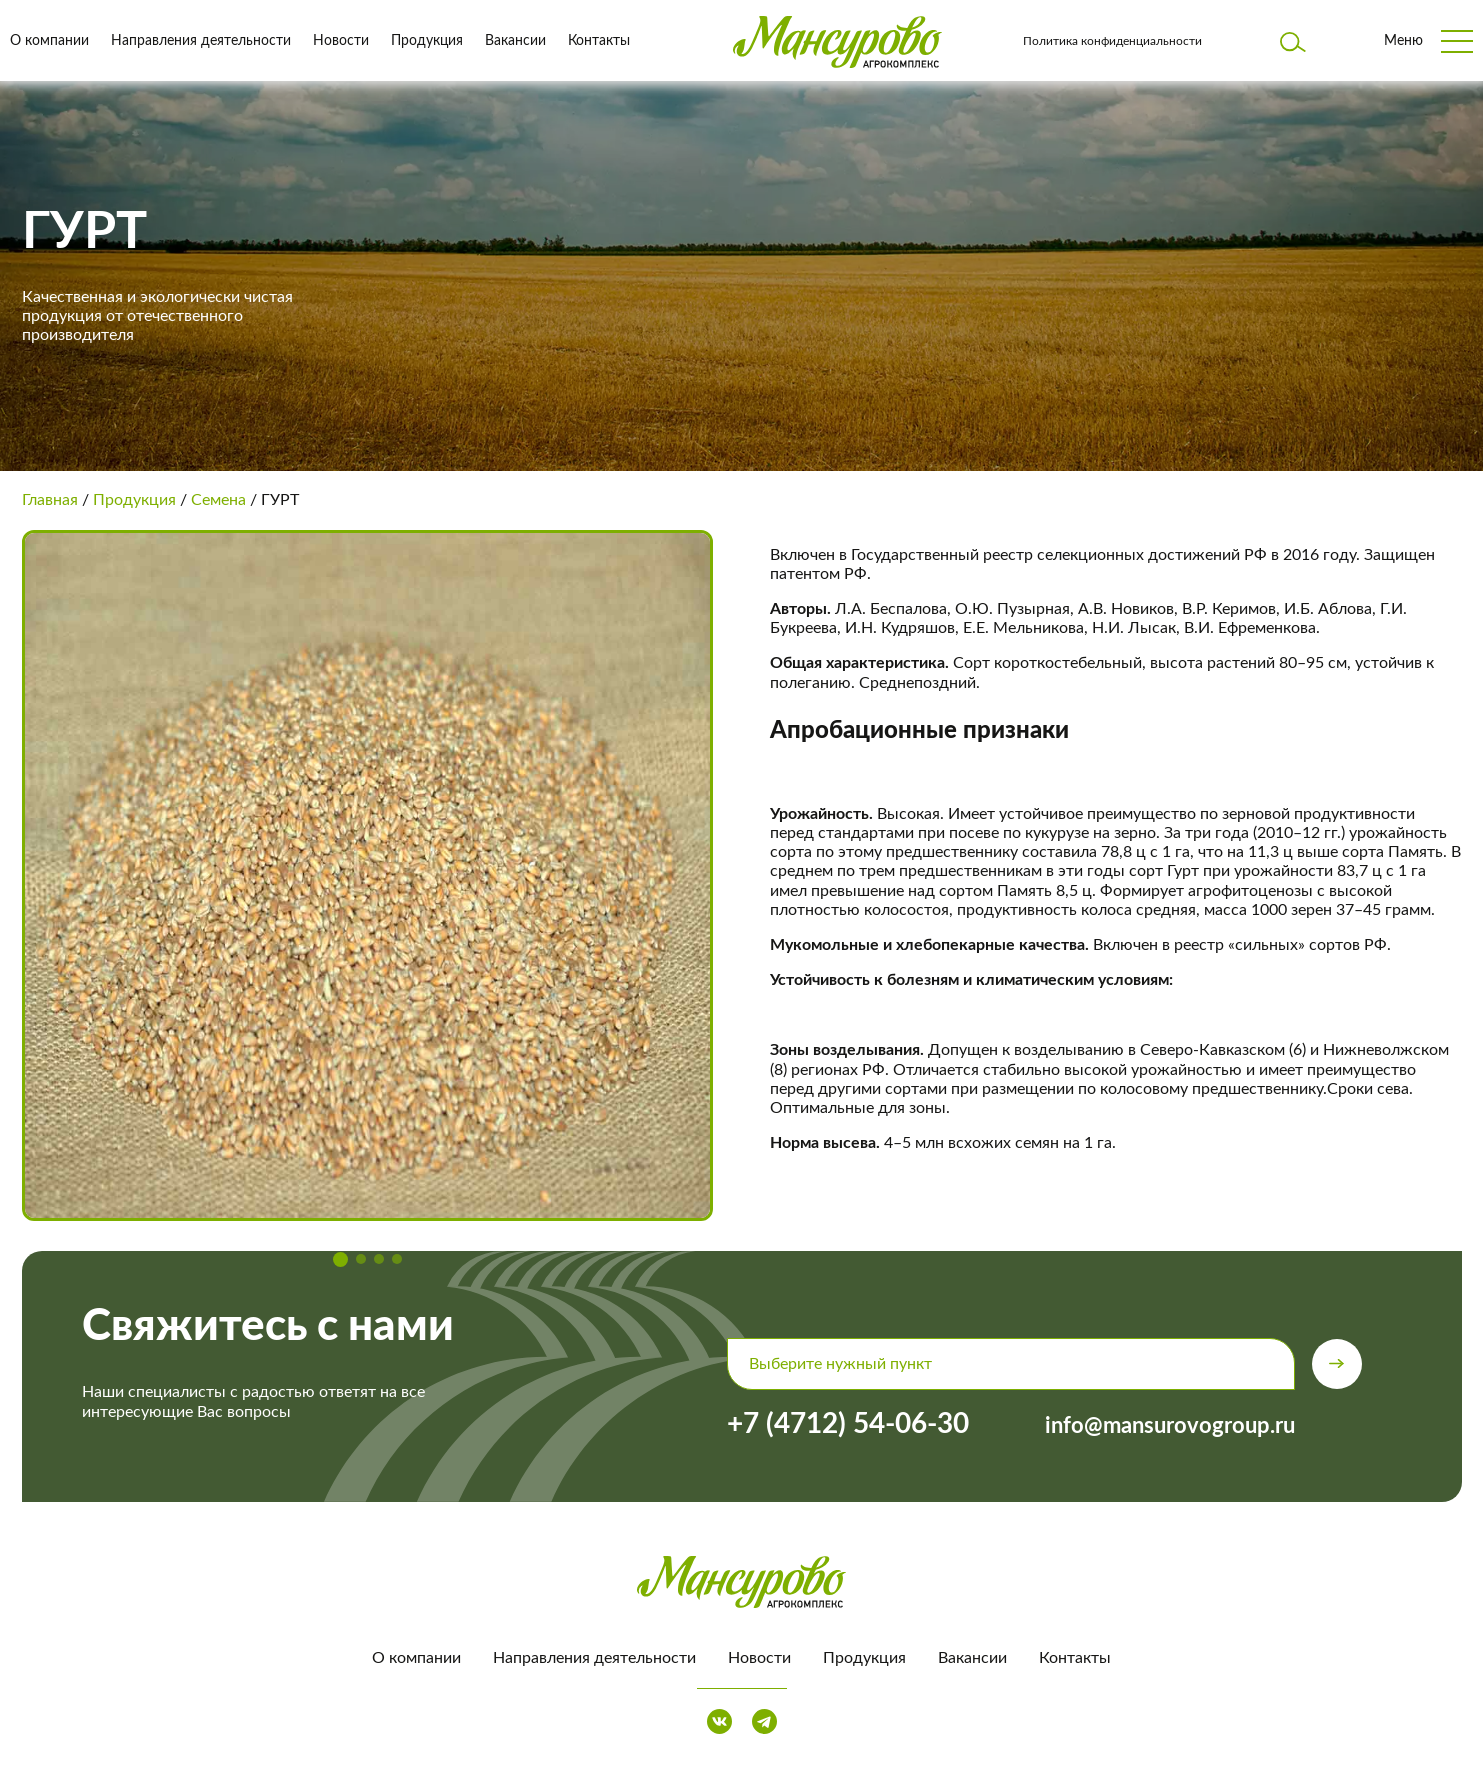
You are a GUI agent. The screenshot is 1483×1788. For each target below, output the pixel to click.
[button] (340, 1259)
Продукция (427, 41)
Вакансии (515, 41)
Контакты (599, 41)
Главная (50, 500)
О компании (49, 41)
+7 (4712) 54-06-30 (848, 1424)
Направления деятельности (201, 41)
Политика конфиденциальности (1112, 41)
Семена (218, 500)
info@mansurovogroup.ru (1170, 1426)
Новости (341, 41)
